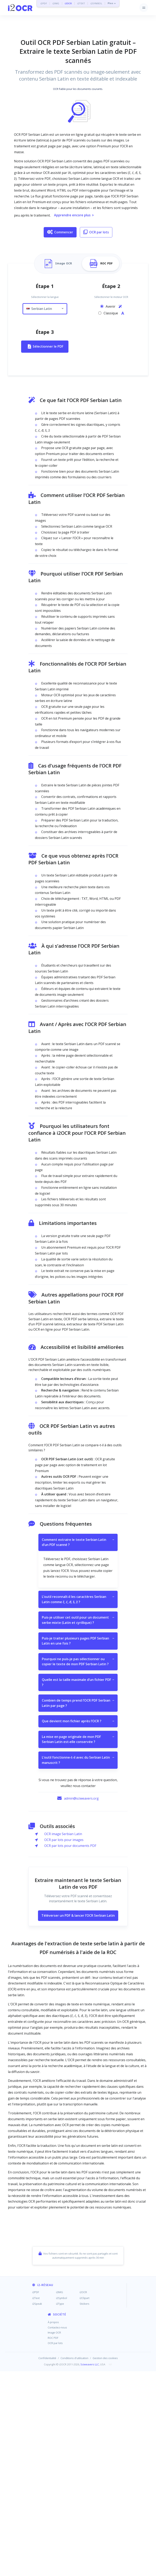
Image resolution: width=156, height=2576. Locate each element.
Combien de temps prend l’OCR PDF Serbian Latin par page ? (78, 1908)
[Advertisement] (83, 61)
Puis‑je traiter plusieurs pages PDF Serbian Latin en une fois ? (78, 1846)
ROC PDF (53, 2542)
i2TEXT (81, 3)
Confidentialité (47, 2563)
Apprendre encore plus (74, 273)
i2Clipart (84, 2503)
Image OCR (54, 2537)
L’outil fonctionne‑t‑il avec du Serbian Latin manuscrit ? (78, 1965)
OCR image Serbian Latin (63, 2038)
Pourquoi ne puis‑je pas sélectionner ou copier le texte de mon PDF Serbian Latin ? (78, 1866)
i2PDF (43, 3)
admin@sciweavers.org (81, 2003)
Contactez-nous (57, 2532)
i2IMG (55, 3)
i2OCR (68, 3)
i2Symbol (61, 2503)
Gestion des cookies (105, 2563)
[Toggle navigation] (143, 7)
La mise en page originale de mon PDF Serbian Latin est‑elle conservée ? (78, 1944)
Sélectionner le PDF (45, 461)
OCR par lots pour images (63, 2044)
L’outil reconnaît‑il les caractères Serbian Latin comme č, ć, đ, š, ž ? (78, 1804)
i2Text (36, 2503)
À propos (53, 2527)
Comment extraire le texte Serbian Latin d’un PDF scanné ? (78, 1747)
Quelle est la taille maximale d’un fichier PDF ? (78, 1887)
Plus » (112, 3)
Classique (111, 428)
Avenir (111, 421)
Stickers (84, 2508)
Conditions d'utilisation (74, 2563)
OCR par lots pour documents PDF (70, 2050)
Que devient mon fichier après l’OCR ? (78, 1926)
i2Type (60, 2508)
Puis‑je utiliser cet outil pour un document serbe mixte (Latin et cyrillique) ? (78, 1825)
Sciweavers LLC (89, 2569)
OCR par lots (96, 290)
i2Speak (37, 2508)
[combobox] (45, 424)
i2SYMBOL (96, 3)
